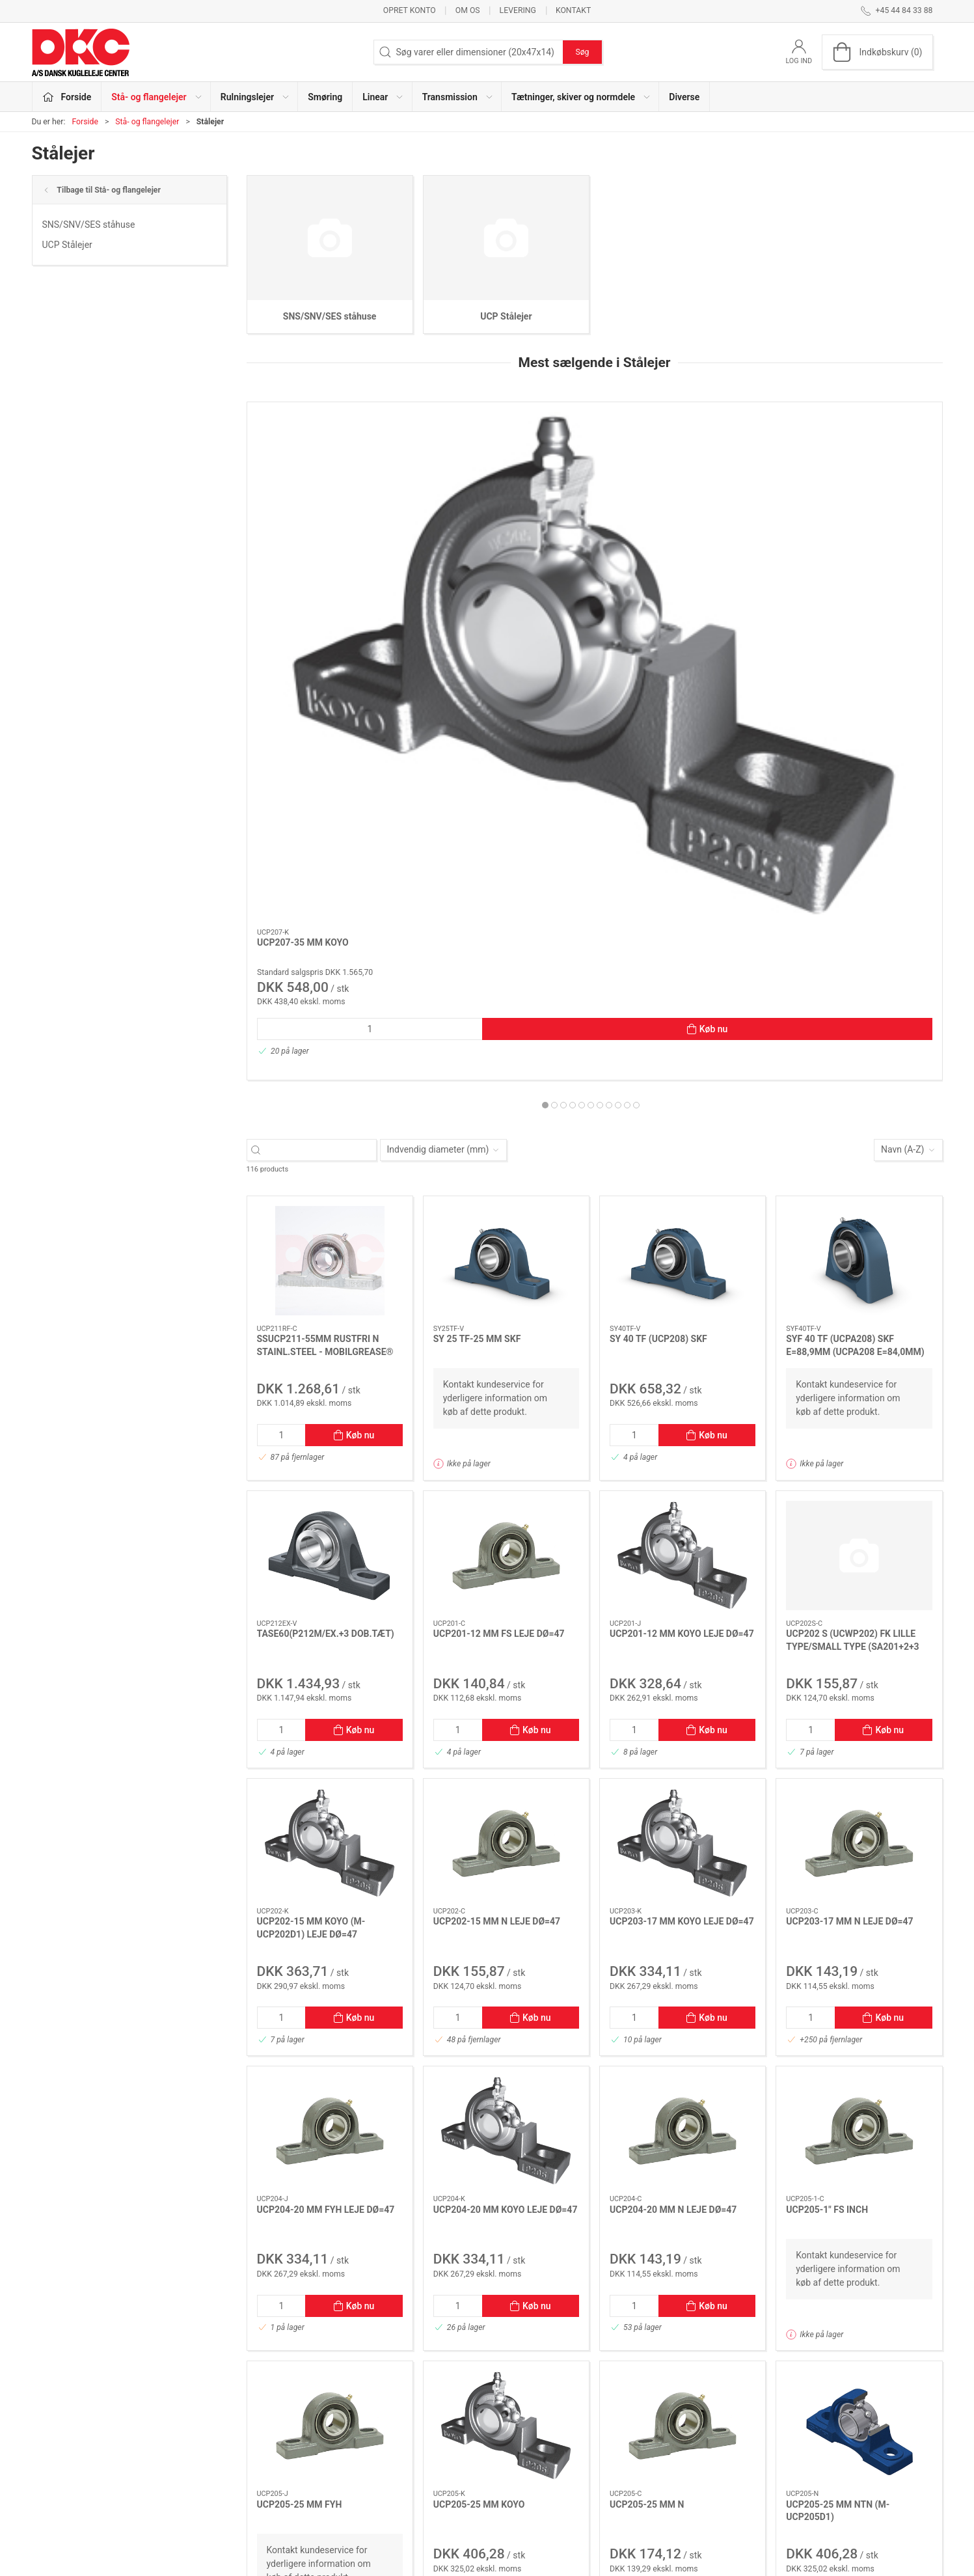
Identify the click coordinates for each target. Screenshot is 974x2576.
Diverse (684, 97)
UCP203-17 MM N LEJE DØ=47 (849, 1524)
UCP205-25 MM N (647, 2107)
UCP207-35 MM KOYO (303, 545)
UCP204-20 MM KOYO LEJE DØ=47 (505, 1812)
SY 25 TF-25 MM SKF (477, 941)
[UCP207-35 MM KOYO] (330, 466)
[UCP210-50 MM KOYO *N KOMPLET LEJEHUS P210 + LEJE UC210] (859, 466)
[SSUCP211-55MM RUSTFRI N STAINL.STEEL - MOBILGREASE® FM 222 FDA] (330, 863)
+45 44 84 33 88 (65, 2428)
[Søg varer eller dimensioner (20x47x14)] (323, 752)
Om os (467, 10)
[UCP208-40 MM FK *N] (506, 466)
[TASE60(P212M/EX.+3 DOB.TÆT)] (330, 1158)
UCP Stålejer (67, 245)
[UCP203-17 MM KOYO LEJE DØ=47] (682, 1445)
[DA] (80, 52)
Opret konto (409, 10)
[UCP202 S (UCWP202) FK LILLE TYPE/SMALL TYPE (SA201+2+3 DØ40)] (859, 1158)
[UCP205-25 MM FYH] (330, 2028)
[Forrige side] (291, 2278)
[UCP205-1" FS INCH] (859, 1733)
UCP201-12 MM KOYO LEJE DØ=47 (682, 1236)
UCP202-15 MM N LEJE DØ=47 (496, 1524)
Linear (356, 2458)
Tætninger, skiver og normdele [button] (581, 97)
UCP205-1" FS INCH (827, 1812)
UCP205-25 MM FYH (299, 2107)
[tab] (581, 707)
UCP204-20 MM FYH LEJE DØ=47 (326, 1812)
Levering (518, 10)
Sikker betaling (684, 2458)
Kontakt (573, 10)
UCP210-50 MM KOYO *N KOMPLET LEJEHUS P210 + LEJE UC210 (854, 557)
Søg (582, 52)
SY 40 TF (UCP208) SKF (658, 941)
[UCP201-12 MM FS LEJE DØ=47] (506, 1158)
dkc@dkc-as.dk (62, 2442)
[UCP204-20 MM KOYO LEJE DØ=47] (506, 1733)
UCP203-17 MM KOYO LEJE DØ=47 (682, 1524)
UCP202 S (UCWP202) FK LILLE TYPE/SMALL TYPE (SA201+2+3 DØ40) (852, 1249)
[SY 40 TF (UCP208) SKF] (682, 863)
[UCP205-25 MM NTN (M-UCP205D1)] (859, 2028)
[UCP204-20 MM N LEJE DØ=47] (683, 466)
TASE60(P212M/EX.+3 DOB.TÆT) (325, 1236)
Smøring (325, 97)
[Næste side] (899, 2278)
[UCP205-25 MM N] (682, 2028)
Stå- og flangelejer (147, 121)
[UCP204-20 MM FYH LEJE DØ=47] (330, 1733)
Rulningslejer (370, 2421)
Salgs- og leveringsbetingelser (715, 2476)
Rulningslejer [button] (255, 97)
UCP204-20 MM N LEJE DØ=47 (673, 545)
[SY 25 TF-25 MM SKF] (506, 863)
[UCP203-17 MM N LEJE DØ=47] (859, 1445)
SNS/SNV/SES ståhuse (88, 224)
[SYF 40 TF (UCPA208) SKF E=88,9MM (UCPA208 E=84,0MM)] (859, 863)
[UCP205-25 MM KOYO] (506, 2028)
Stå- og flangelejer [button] (156, 97)
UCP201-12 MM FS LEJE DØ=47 (499, 1236)
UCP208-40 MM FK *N (479, 545)
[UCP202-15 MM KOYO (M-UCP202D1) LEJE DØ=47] (330, 1445)
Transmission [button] (458, 97)
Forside (85, 121)
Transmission (371, 2476)
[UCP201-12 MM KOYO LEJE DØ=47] (682, 1158)
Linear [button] (383, 97)
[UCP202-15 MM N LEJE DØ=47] (506, 1445)
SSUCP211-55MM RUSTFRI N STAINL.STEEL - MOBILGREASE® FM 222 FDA (325, 954)
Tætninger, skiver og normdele (405, 2495)
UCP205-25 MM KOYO (479, 2107)
